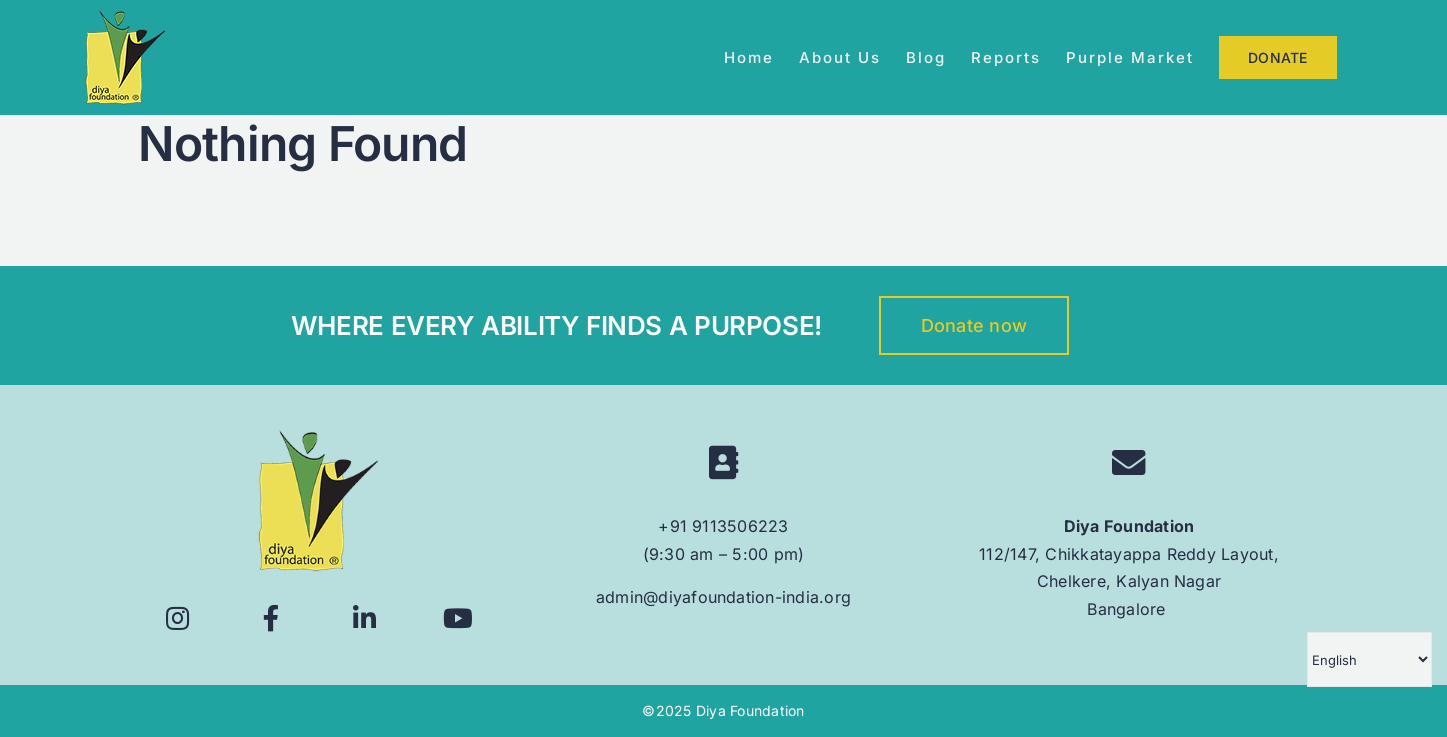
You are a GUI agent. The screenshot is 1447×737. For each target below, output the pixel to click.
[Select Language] (1369, 659)
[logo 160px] (318, 438)
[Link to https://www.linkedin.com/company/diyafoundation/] (364, 618)
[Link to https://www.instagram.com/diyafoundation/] (178, 618)
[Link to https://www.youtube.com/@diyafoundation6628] (457, 618)
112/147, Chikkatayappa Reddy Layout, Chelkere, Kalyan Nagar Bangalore (1129, 581)
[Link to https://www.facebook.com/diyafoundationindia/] (271, 618)
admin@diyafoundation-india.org (723, 597)
